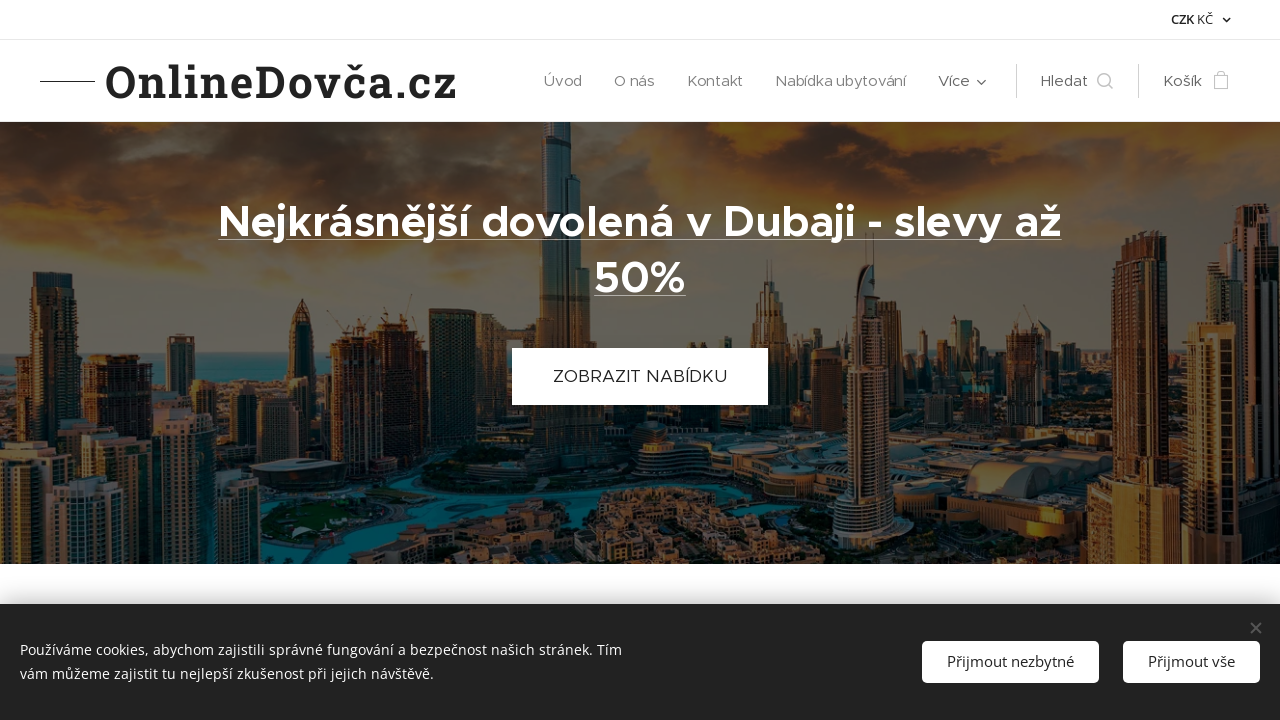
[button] (1077, 81)
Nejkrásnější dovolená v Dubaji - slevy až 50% (639, 249)
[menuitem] (561, 81)
